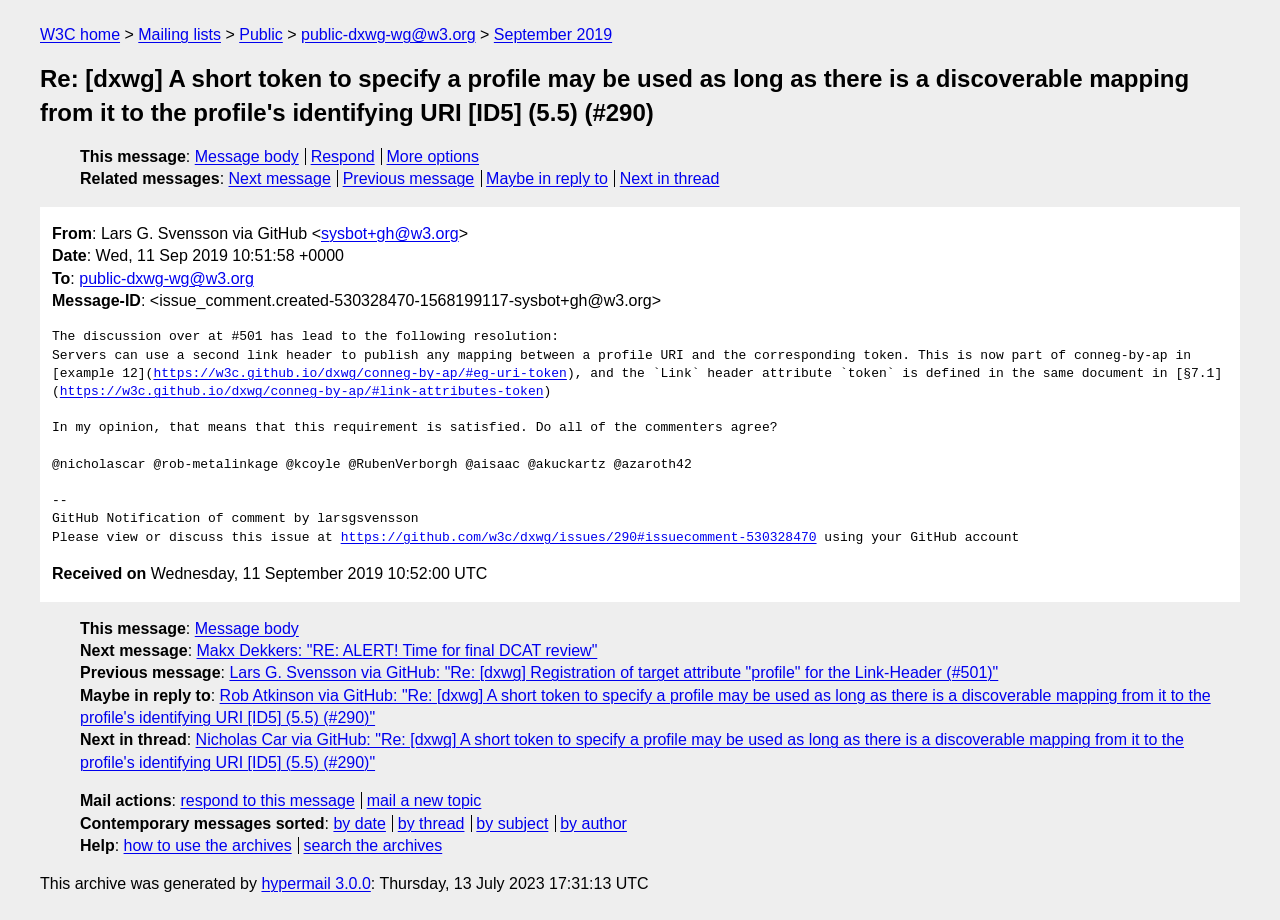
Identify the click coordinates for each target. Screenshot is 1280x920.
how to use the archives (208, 845)
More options (433, 156)
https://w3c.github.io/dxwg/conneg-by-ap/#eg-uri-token (359, 374)
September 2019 (553, 34)
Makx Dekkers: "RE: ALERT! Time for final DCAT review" (397, 650)
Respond (343, 156)
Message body (247, 156)
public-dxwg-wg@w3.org (388, 34)
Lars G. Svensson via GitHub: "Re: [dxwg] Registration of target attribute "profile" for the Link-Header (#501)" (613, 672)
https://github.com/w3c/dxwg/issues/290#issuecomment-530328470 (579, 538)
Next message (280, 178)
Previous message (409, 178)
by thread (431, 823)
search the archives (373, 845)
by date (359, 823)
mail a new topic (424, 800)
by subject (512, 823)
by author (593, 823)
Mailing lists (179, 34)
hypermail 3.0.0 (315, 883)
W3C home (80, 34)
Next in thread (670, 178)
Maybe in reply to (547, 178)
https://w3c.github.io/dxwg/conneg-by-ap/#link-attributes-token (302, 392)
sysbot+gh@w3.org (390, 233)
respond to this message (267, 800)
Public (261, 34)
